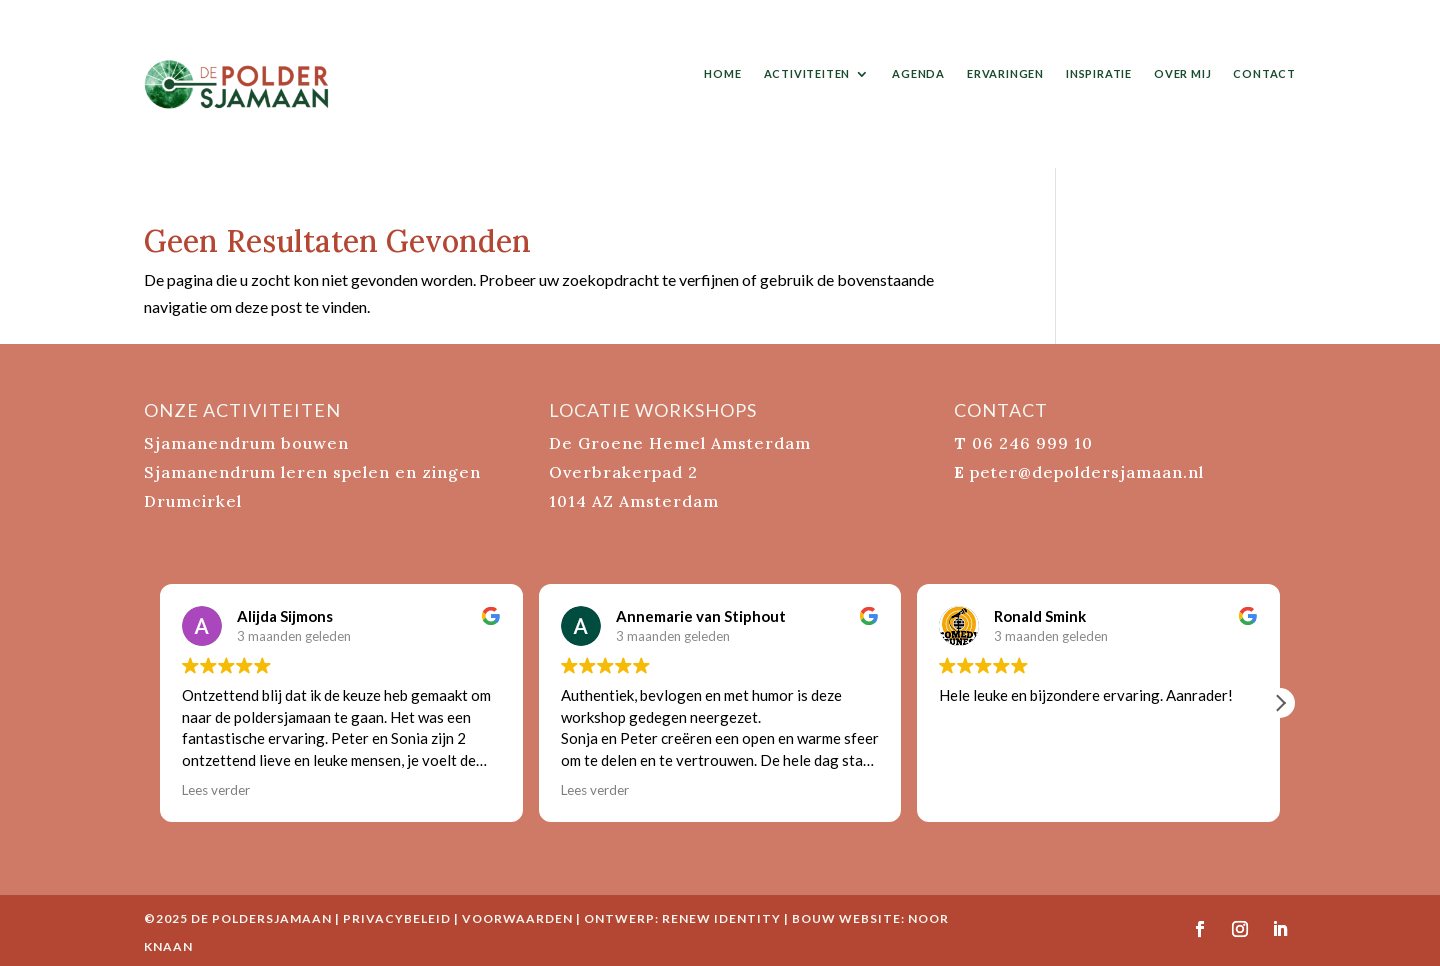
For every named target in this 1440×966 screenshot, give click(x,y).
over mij (1182, 73)
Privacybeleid (397, 918)
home (722, 73)
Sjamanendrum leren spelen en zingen (312, 472)
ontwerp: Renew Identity (682, 918)
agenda (918, 73)
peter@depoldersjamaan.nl (1087, 472)
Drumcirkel (193, 501)
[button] (1280, 703)
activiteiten (807, 73)
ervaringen (1005, 73)
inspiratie (1099, 73)
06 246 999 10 (1032, 443)
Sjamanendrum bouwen (246, 443)
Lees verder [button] (216, 790)
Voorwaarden (517, 918)
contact (1264, 73)
